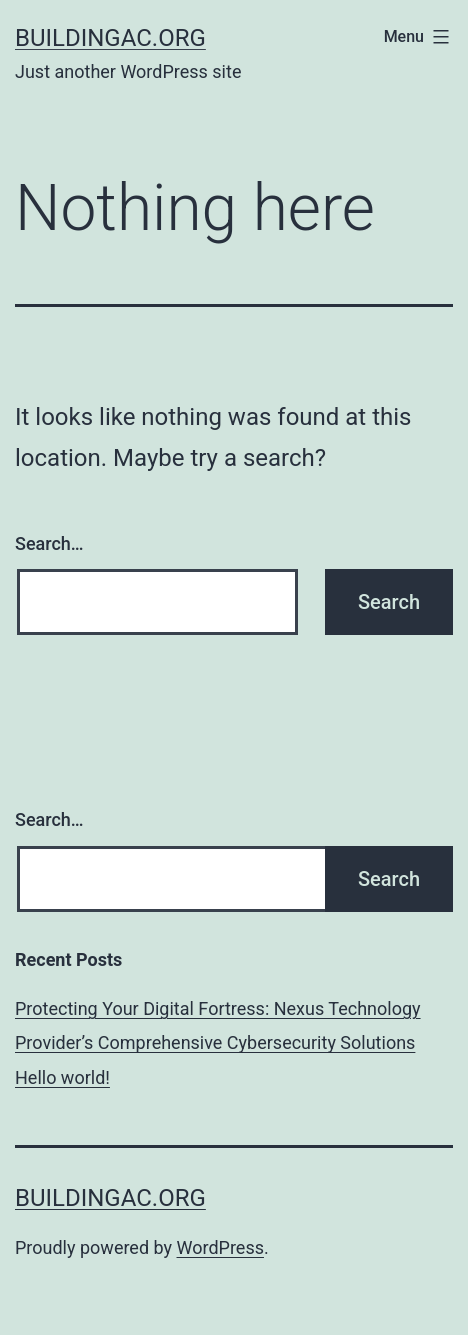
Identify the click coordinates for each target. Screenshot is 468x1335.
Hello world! (62, 1077)
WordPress (220, 1247)
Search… (49, 543)
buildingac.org (110, 38)
